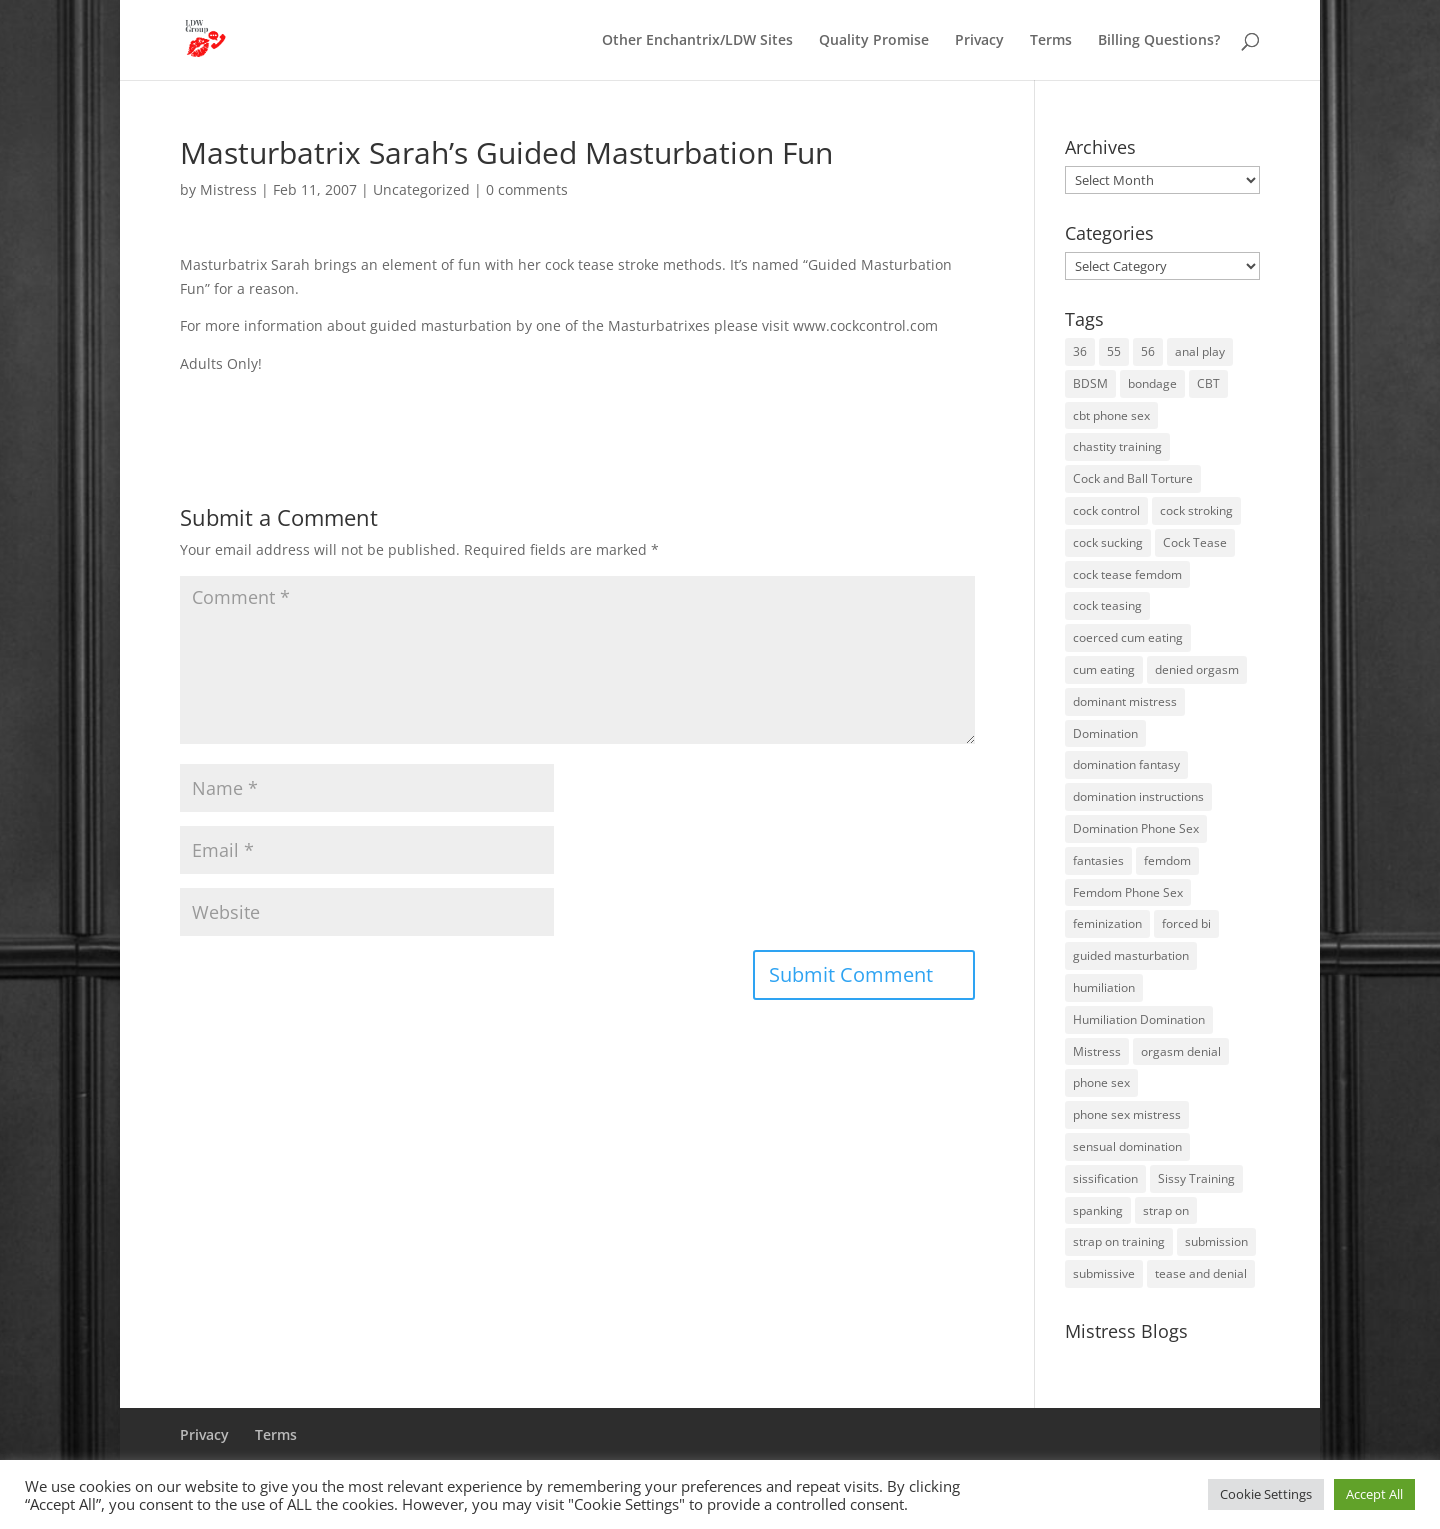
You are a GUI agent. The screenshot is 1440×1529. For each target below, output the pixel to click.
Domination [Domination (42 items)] (1105, 733)
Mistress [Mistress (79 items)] (1097, 1051)
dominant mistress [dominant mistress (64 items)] (1125, 701)
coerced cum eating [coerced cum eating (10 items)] (1128, 637)
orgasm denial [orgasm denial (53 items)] (1181, 1051)
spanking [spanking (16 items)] (1098, 1210)
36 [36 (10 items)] (1080, 351)
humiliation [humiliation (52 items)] (1104, 987)
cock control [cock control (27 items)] (1106, 510)
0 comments (527, 189)
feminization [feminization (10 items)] (1107, 923)
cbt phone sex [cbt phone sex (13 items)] (1111, 415)
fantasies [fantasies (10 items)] (1098, 860)
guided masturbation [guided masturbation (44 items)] (1131, 955)
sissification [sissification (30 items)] (1105, 1178)
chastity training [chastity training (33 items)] (1117, 446)
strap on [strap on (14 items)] (1166, 1210)
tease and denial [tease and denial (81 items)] (1201, 1273)
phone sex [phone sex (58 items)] (1101, 1082)
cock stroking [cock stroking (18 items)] (1196, 510)
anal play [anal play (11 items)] (1200, 351)
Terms (1051, 41)
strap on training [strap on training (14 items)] (1119, 1241)
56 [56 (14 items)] (1148, 351)
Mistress (228, 189)
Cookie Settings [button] (1266, 1494)
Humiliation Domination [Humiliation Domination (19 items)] (1139, 1019)
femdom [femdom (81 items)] (1167, 860)
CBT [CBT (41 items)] (1208, 383)
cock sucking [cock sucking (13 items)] (1108, 542)
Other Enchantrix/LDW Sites (697, 41)
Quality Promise (874, 41)
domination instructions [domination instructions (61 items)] (1138, 796)
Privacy (979, 41)
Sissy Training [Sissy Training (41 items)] (1196, 1178)
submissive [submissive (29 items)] (1104, 1273)
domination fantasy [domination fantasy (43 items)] (1126, 764)
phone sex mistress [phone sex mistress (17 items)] (1127, 1114)
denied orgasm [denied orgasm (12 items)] (1197, 669)
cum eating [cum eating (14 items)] (1104, 669)
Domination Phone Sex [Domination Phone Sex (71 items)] (1136, 828)
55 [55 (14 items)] (1114, 351)
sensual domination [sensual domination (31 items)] (1127, 1146)
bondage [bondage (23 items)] (1152, 383)
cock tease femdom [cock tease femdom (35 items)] (1127, 574)
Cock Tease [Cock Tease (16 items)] (1195, 542)
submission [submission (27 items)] (1216, 1241)
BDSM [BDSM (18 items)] (1090, 383)
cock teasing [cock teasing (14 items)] (1107, 605)
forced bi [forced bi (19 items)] (1186, 923)
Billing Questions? (1159, 41)
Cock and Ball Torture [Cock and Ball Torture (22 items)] (1133, 478)
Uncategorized (421, 189)
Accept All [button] (1374, 1494)
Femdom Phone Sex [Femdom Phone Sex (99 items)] (1128, 892)
